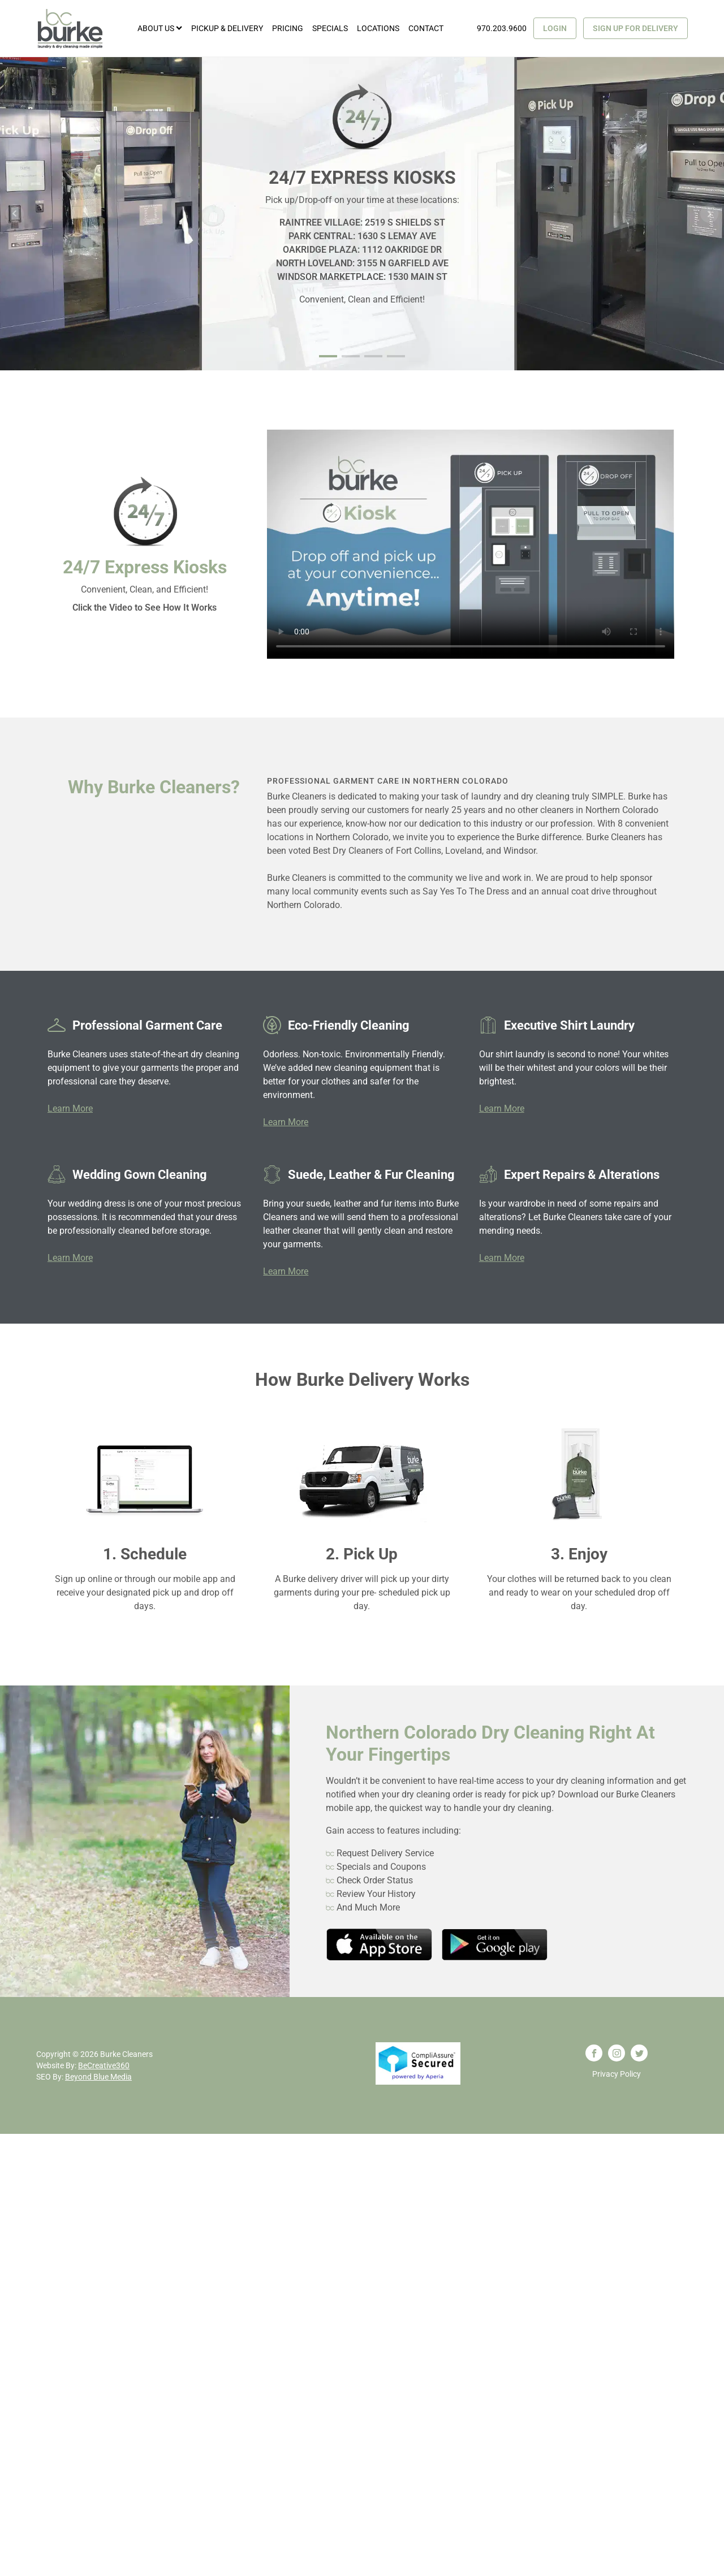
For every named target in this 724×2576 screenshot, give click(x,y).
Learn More (70, 1108)
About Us (159, 28)
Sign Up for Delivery (635, 28)
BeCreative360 (104, 2065)
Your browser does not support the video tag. (470, 544)
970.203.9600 (502, 28)
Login (555, 28)
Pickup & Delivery (227, 28)
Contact (425, 28)
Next (709, 214)
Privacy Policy (616, 2073)
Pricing (287, 28)
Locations (378, 28)
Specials (330, 28)
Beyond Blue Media (98, 2076)
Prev (15, 214)
